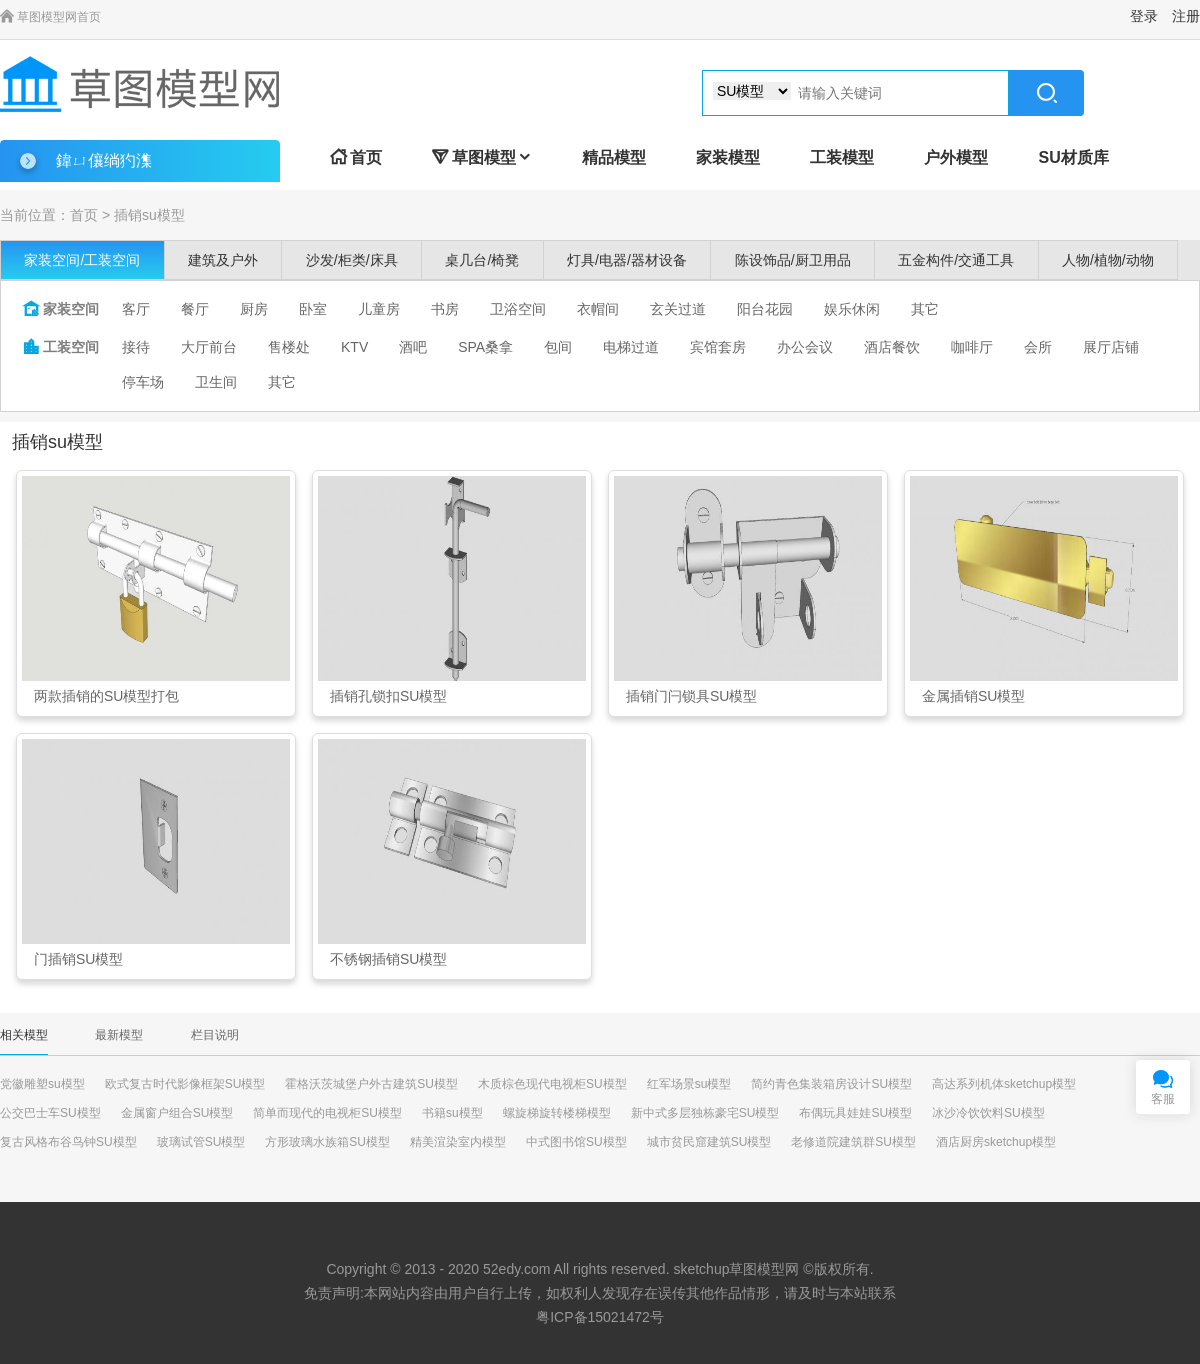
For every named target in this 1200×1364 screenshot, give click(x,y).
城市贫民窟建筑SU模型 (709, 1142)
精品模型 (614, 157)
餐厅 (195, 309)
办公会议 (805, 347)
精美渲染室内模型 (458, 1142)
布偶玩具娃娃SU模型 (855, 1113)
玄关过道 (678, 309)
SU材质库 (1073, 157)
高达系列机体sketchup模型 (1004, 1084)
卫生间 (216, 382)
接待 (136, 347)
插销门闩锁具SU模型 (691, 696)
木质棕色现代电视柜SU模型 (552, 1084)
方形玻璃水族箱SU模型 (327, 1142)
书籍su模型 (452, 1113)
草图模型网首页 (50, 17)
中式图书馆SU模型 (576, 1142)
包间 (558, 347)
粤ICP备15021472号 (600, 1317)
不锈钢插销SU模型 (388, 959)
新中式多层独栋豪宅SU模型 (705, 1113)
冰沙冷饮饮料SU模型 (988, 1113)
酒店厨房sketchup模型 (996, 1142)
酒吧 (413, 347)
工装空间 (61, 347)
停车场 (143, 382)
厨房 (254, 309)
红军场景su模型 (689, 1084)
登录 (1144, 16)
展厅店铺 (1111, 347)
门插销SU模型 (78, 959)
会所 (1038, 347)
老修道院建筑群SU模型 (853, 1142)
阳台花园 (765, 309)
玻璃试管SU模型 (201, 1142)
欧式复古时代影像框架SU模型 (185, 1084)
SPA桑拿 (485, 347)
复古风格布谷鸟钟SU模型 (68, 1142)
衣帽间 (598, 309)
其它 (925, 309)
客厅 (136, 309)
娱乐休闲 (852, 309)
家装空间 (61, 309)
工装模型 (842, 157)
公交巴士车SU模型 (50, 1113)
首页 (356, 157)
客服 (1163, 1099)
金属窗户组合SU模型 (177, 1113)
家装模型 (728, 157)
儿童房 (379, 309)
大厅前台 (209, 347)
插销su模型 (149, 215)
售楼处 (289, 347)
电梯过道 (631, 347)
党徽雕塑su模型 (42, 1084)
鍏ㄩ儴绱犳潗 (104, 160)
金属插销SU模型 (973, 696)
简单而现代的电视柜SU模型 (327, 1113)
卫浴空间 (518, 309)
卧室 (313, 309)
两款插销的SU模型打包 (106, 696)
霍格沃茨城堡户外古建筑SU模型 (371, 1084)
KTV (354, 347)
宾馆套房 (718, 347)
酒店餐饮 (892, 347)
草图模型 (482, 157)
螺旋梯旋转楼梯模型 (557, 1113)
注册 (1186, 16)
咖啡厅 (972, 347)
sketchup (701, 1269)
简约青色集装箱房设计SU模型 (831, 1084)
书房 (445, 309)
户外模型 (956, 157)
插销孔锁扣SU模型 (388, 696)
